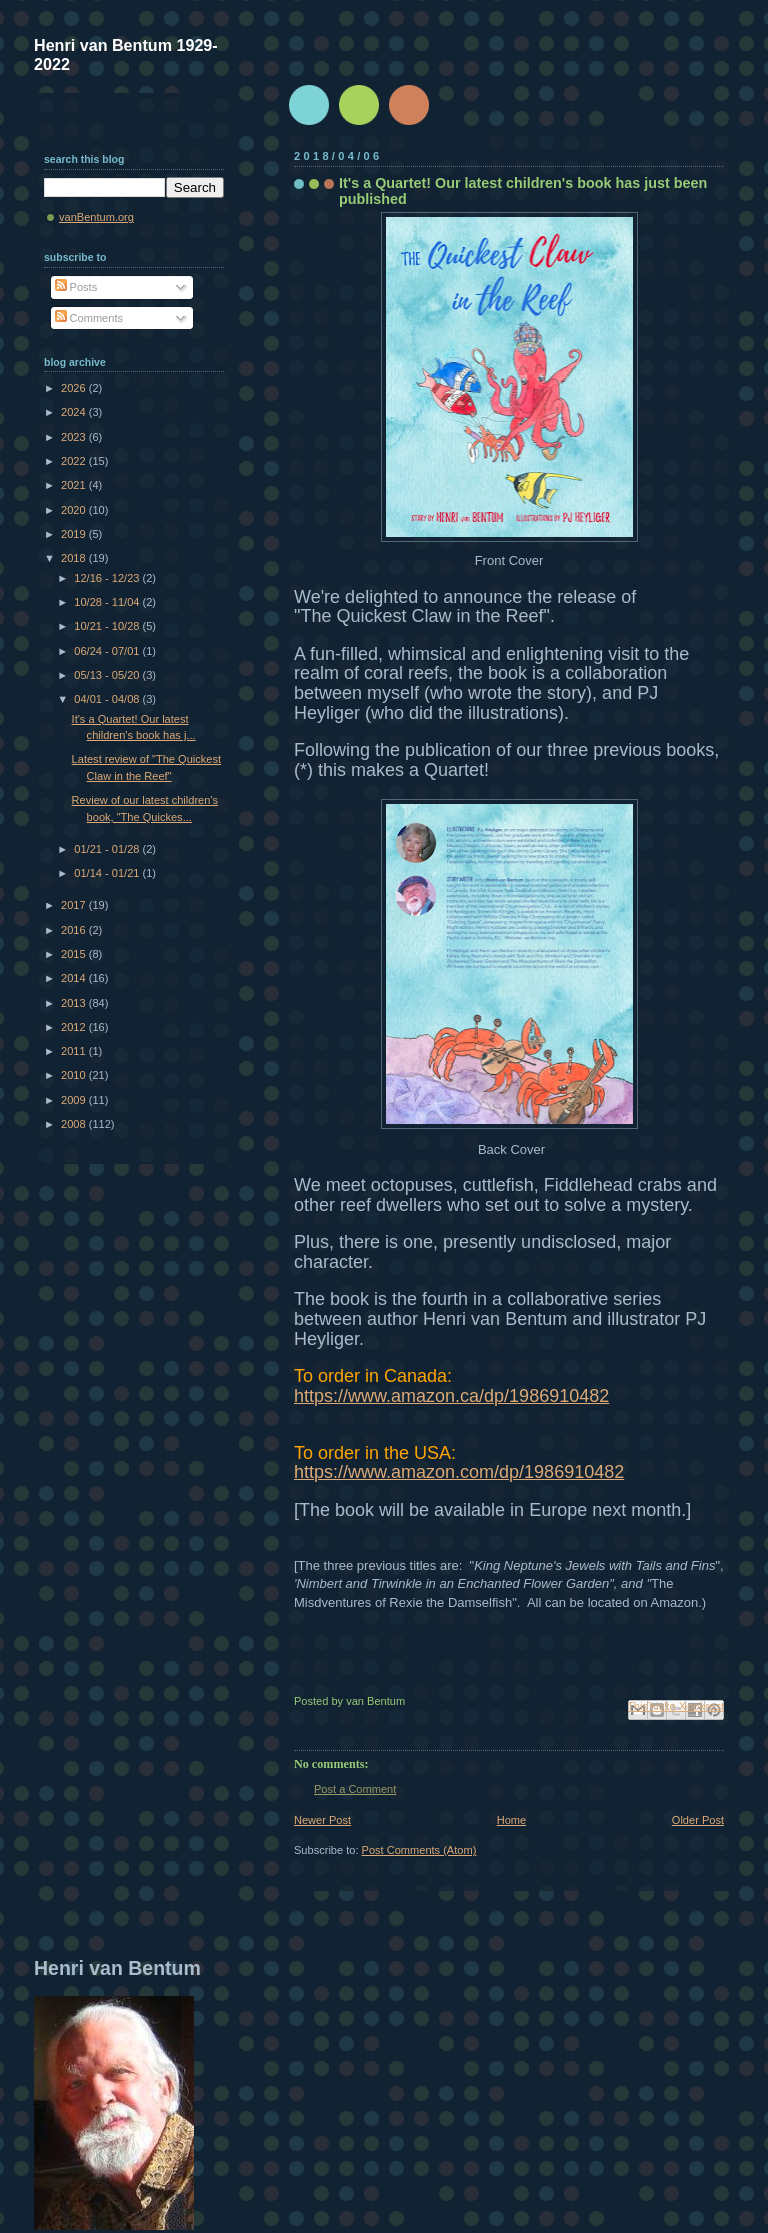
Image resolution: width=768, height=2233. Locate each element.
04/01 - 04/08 (108, 699)
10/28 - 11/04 (108, 602)
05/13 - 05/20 (108, 675)
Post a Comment (355, 1789)
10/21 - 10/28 (108, 626)
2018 (75, 558)
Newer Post (322, 1820)
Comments (89, 318)
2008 (75, 1124)
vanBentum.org (96, 217)
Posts (76, 287)
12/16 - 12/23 (108, 578)
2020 (75, 510)
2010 (75, 1075)
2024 (75, 412)
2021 (75, 485)
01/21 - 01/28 (108, 849)
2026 (75, 388)
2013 (75, 1003)
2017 (75, 905)
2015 (75, 954)
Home (511, 1820)
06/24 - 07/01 (108, 651)
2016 (75, 930)
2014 (75, 978)
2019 (75, 534)
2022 (75, 461)
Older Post (698, 1820)
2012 (75, 1027)
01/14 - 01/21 (108, 873)
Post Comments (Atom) (419, 1850)
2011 (75, 1051)
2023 (75, 437)
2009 (75, 1100)
